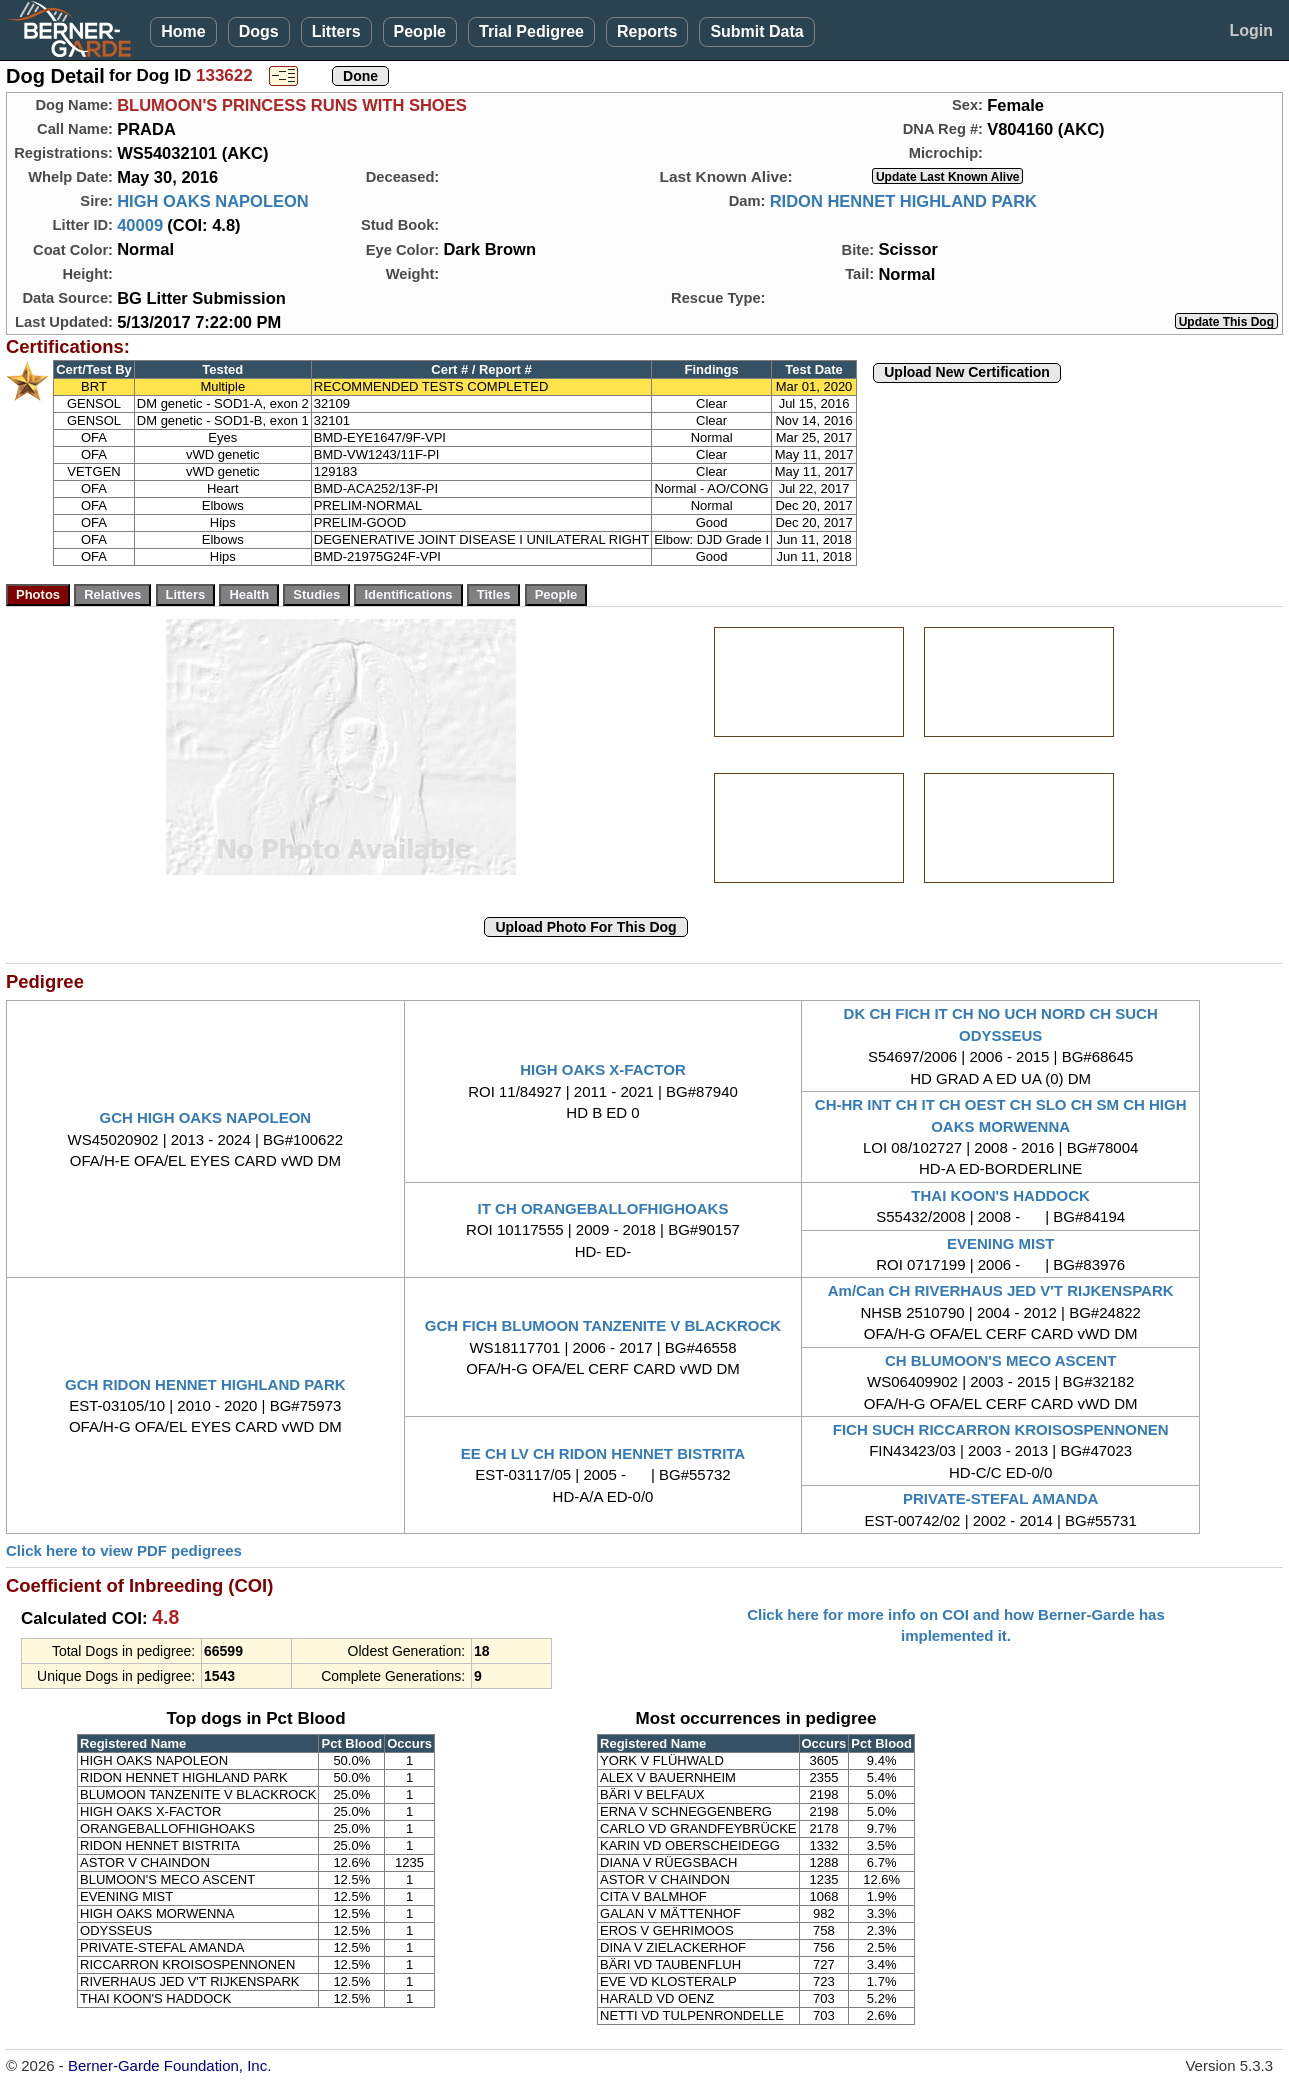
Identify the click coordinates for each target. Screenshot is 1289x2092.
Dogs (259, 31)
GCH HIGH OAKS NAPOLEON (205, 1117)
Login (1251, 30)
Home (183, 31)
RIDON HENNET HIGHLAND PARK (903, 201)
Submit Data (756, 31)
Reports (647, 31)
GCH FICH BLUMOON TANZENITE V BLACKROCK (603, 1325)
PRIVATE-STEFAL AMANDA (1000, 1498)
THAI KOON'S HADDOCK (1000, 1195)
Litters (336, 31)
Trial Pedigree (531, 31)
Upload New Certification (967, 372)
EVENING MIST (1001, 1243)
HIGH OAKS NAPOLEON (213, 201)
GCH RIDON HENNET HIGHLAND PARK (205, 1384)
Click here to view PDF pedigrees (124, 1550)
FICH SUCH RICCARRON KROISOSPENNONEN (1001, 1429)
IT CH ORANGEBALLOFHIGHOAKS (603, 1208)
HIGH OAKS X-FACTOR (603, 1069)
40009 (140, 225)
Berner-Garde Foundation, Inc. (169, 2065)
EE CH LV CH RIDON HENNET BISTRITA (603, 1453)
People (420, 31)
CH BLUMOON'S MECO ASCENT (1000, 1360)
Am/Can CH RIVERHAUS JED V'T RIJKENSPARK (1001, 1290)
